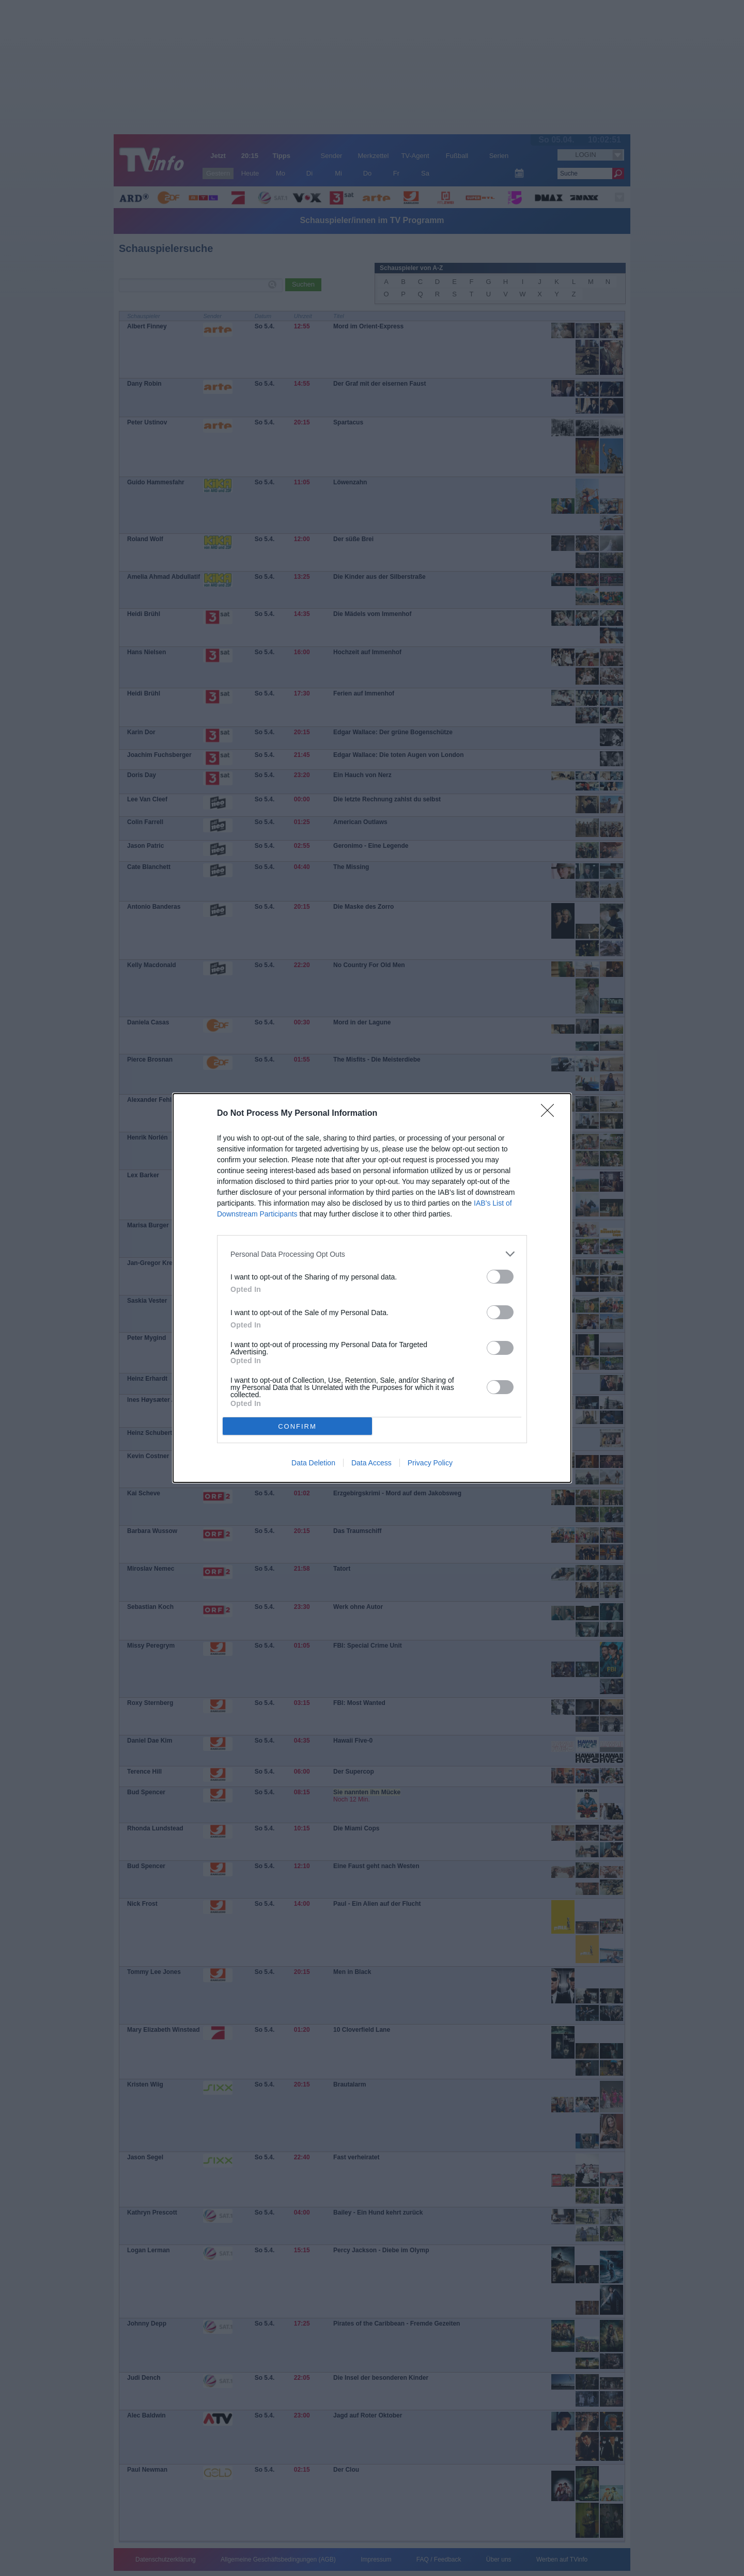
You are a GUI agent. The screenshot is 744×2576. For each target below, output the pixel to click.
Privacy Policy (430, 1463)
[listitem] (372, 1254)
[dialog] (372, 1288)
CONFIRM (297, 1426)
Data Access (371, 1463)
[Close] (551, 1114)
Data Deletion (313, 1463)
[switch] (500, 1277)
